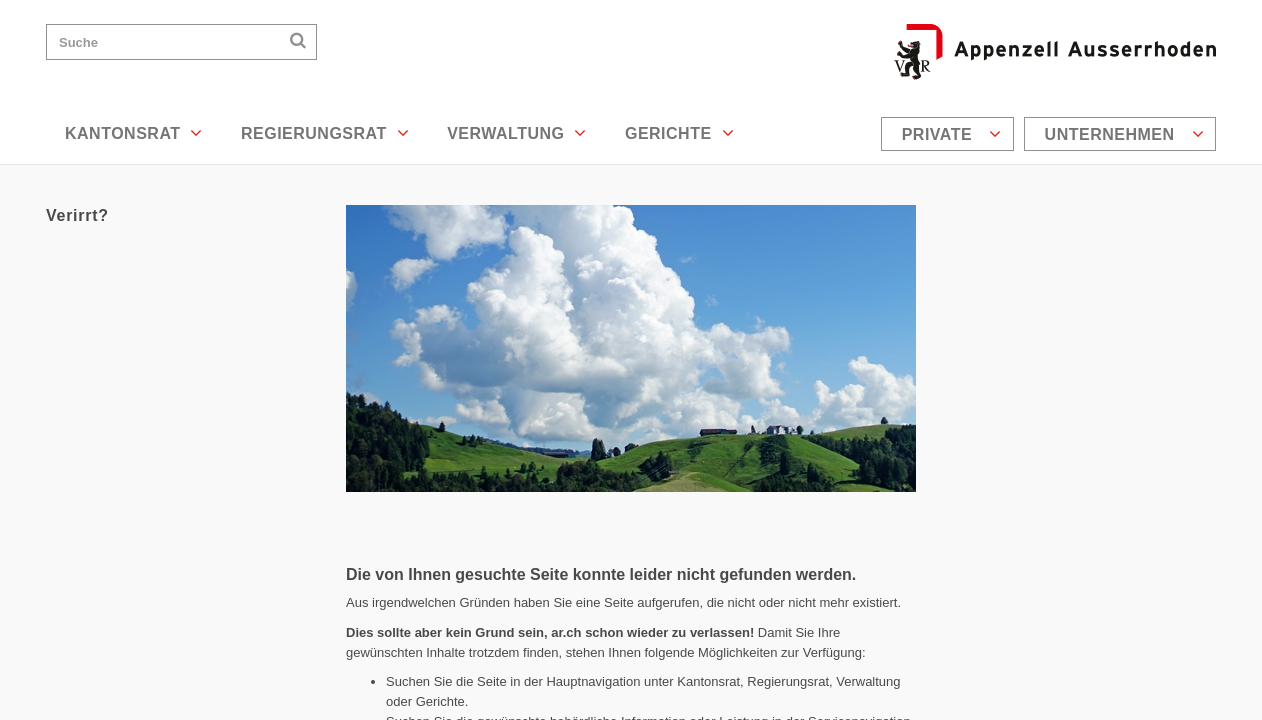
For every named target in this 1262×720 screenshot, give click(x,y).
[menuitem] (950, 134)
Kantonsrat (134, 133)
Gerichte (679, 133)
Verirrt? (77, 215)
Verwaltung (517, 133)
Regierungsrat (325, 133)
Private (952, 134)
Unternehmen (1124, 134)
